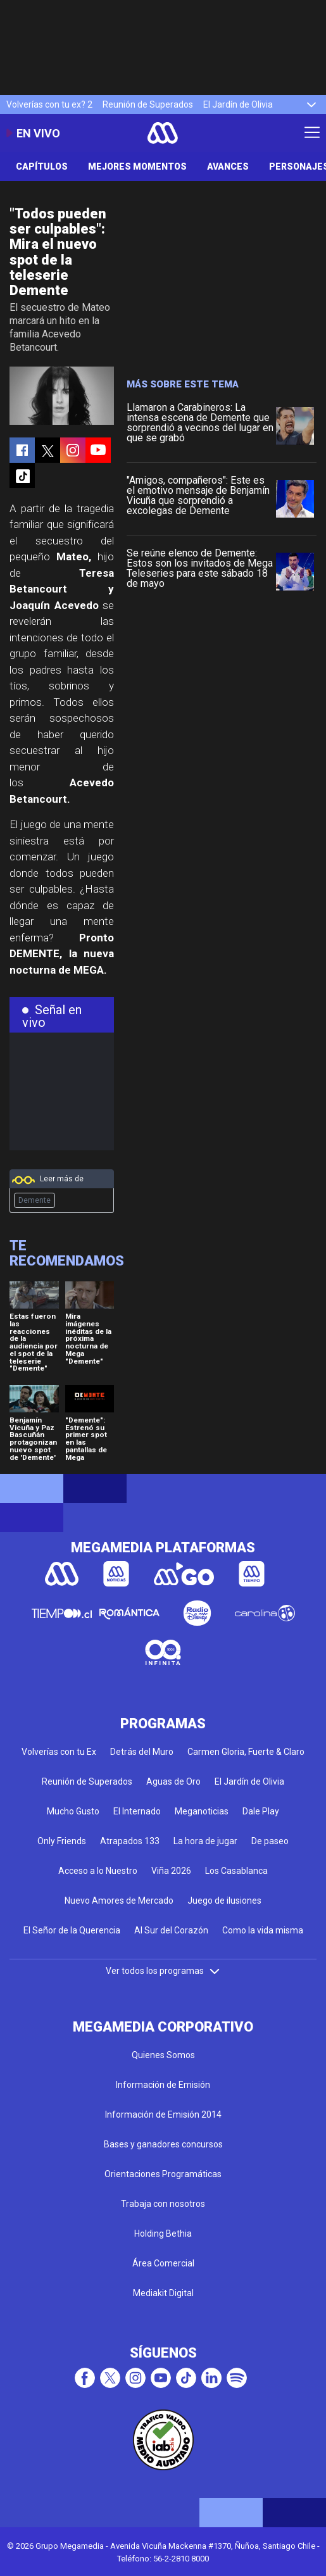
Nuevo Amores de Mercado (119, 1900)
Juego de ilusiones (224, 1900)
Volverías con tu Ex (59, 1752)
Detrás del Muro (141, 1752)
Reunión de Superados (148, 104)
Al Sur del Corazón (171, 1930)
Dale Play (260, 1811)
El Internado (137, 1811)
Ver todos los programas (163, 1971)
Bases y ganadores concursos (163, 2144)
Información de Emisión (163, 2085)
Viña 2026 (171, 1871)
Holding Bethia (163, 2233)
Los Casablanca (236, 1871)
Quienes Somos (163, 2055)
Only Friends (61, 1841)
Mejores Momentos (137, 166)
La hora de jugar (205, 1841)
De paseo (270, 1841)
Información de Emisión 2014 (163, 2114)
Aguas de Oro (173, 1781)
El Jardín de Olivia (238, 104)
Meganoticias (202, 1811)
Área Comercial (163, 2263)
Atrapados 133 (130, 1841)
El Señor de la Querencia (71, 1930)
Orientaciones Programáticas (163, 2174)
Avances (228, 166)
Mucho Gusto (73, 1811)
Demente (34, 1200)
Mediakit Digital (163, 2293)
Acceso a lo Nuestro (97, 1871)
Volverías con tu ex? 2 (49, 104)
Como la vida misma (262, 1930)
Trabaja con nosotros (163, 2204)
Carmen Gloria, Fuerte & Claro (245, 1752)
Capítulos (42, 166)
